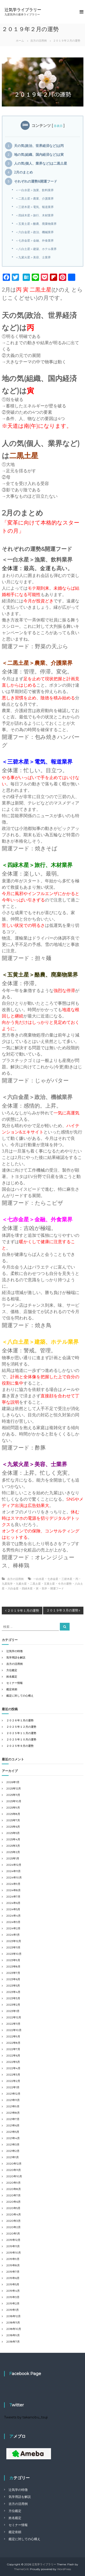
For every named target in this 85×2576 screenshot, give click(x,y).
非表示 (58, 126)
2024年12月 (13, 1864)
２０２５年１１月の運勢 (21, 1733)
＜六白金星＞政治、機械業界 (34, 232)
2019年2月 (12, 2303)
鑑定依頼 (11, 1689)
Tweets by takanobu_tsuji (26, 2417)
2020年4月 (13, 2214)
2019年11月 (13, 2246)
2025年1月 (12, 1858)
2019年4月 (13, 2290)
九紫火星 (21, 1583)
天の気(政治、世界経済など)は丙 (39, 146)
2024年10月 (14, 1877)
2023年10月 (14, 1953)
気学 (44, 1588)
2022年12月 (13, 2017)
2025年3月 (13, 1845)
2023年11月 (13, 1947)
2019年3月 (12, 2297)
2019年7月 (12, 2271)
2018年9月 (13, 2335)
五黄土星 (49, 1583)
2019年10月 (13, 2252)
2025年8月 (13, 1814)
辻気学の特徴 (14, 1651)
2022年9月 (13, 2036)
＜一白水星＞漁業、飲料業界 (34, 190)
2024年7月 (13, 1896)
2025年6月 (13, 1826)
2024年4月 (13, 1915)
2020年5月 (13, 2208)
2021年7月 (12, 2119)
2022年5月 (13, 2062)
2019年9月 (12, 2259)
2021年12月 (13, 2093)
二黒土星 (35, 1583)
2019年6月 (12, 2278)
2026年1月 (12, 1782)
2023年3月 (13, 1998)
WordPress (64, 2569)
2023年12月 (13, 1941)
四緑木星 (27, 1588)
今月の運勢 (65, 1583)
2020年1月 (13, 2233)
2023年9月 (13, 1960)
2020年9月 (13, 2182)
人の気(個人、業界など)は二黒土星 (40, 163)
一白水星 (38, 1579)
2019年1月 (12, 2309)
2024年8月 (13, 1890)
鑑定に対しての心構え (20, 1695)
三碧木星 (66, 1579)
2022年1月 (12, 2087)
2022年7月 (13, 2049)
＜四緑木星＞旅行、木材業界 (34, 215)
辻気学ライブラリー (23, 9)
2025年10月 (13, 1801)
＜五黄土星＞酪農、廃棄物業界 (36, 223)
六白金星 (13, 1588)
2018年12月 (13, 2316)
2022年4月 (13, 2068)
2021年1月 (12, 2157)
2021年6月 (12, 2125)
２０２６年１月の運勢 (20, 1720)
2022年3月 (13, 2074)
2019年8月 (13, 2265)
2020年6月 (13, 2201)
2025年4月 (13, 1839)
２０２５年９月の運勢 (20, 1745)
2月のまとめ (23, 172)
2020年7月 (13, 2195)
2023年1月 (12, 2011)
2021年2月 (12, 2151)
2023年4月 (13, 1992)
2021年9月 (12, 2106)
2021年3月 (12, 2144)
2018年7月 (13, 2341)
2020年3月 (13, 2220)
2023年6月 (13, 1979)
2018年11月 (13, 2322)
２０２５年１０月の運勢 (21, 1739)
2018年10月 (13, 2329)
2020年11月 (13, 2170)
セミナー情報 (14, 1683)
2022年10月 (14, 2030)
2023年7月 (13, 1973)
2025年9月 (13, 1807)
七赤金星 (52, 1579)
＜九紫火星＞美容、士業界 (33, 257)
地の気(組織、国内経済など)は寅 (39, 155)
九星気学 (7, 1583)
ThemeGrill (21, 2569)
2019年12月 (13, 2240)
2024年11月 (13, 1871)
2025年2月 (13, 1852)
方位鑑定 (11, 1670)
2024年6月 (13, 1903)
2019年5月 (12, 2284)
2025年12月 (13, 1788)
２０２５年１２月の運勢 (21, 1726)
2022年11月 (13, 2023)
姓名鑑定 (11, 1676)
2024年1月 (13, 1934)
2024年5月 (13, 1909)
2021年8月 (13, 2112)
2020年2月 (13, 2227)
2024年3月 (13, 1922)
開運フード (57, 1588)
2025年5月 (13, 1833)
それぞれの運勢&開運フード (35, 181)
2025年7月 (13, 1820)
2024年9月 (13, 1884)
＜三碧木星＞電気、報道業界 (34, 207)
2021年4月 (13, 2138)
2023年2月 (13, 2004)
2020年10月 (14, 2176)
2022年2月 (13, 2081)
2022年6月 (13, 2055)
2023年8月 (13, 1966)
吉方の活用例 (38, 40)
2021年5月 (12, 2131)
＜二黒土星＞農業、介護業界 (34, 198)
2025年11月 (13, 1795)
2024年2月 (13, 1928)
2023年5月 (13, 1985)
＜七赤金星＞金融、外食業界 (34, 240)
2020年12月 (14, 2163)
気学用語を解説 (15, 1657)
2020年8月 (13, 2189)
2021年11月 (13, 2100)
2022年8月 (13, 2042)
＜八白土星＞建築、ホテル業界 (36, 249)
